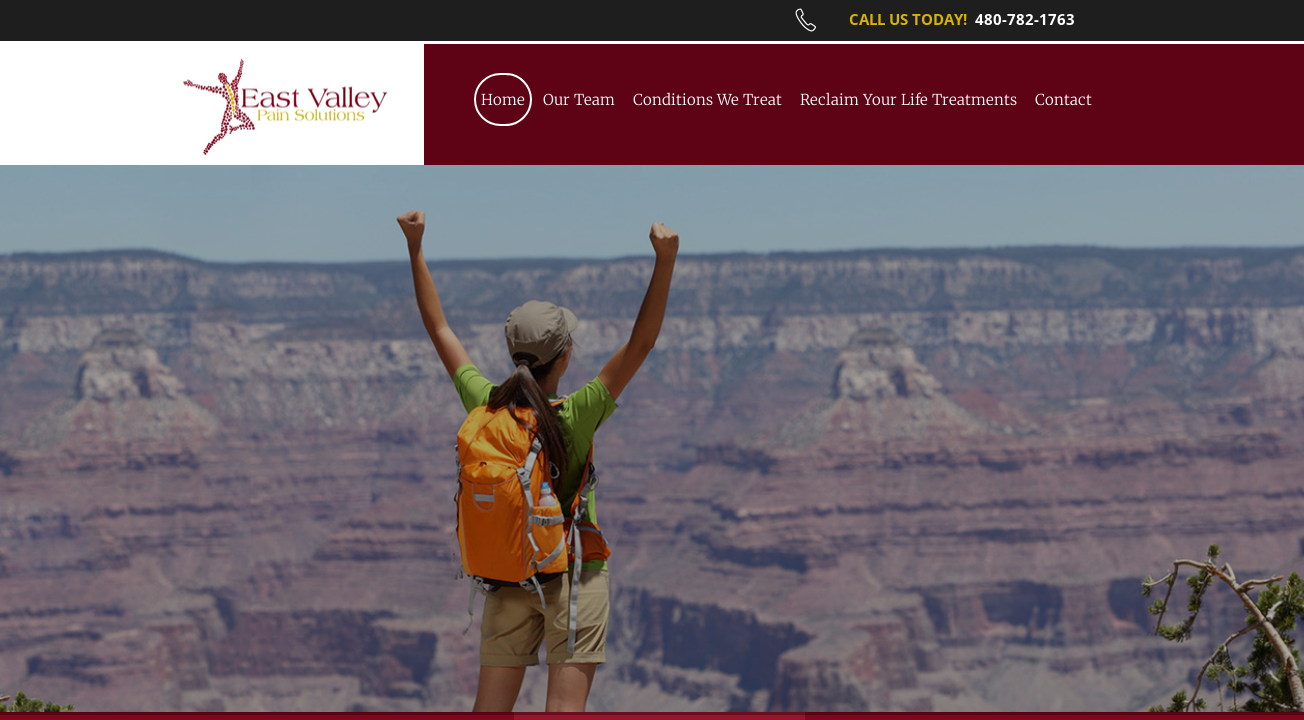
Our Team (579, 99)
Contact (1063, 99)
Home (503, 99)
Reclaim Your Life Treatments (908, 99)
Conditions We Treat (707, 99)
